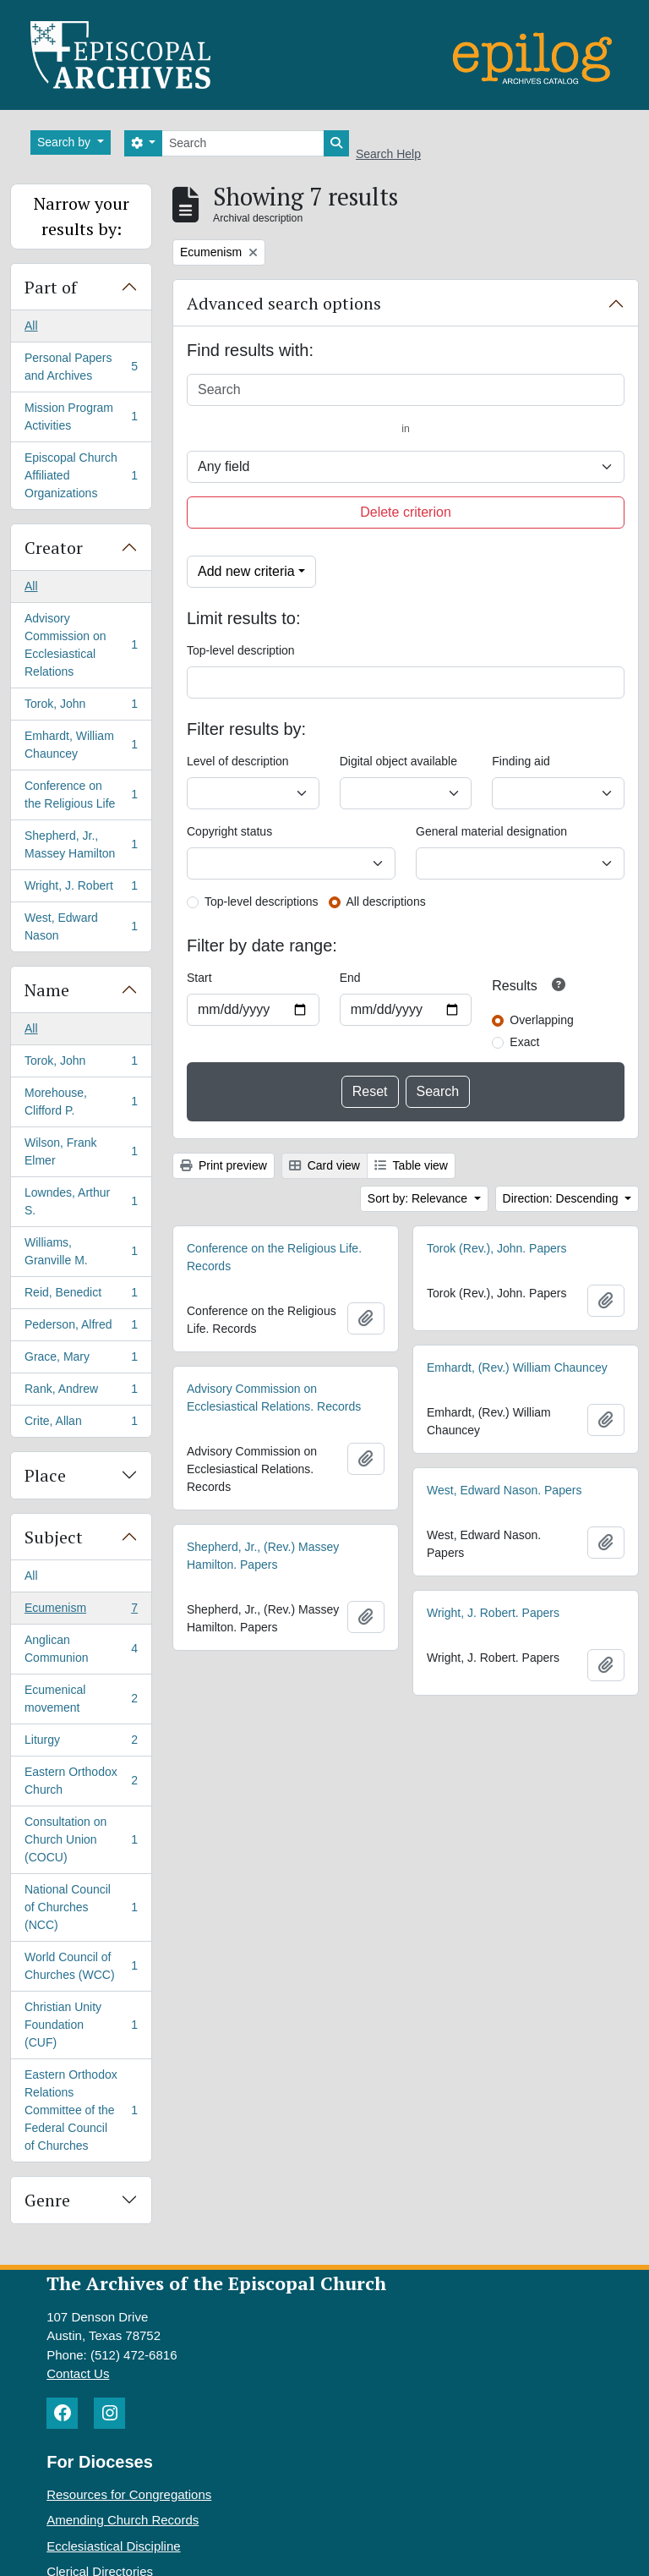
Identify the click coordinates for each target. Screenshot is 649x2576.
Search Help (388, 154)
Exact (524, 1042)
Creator (54, 547)
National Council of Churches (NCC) (81, 1907)
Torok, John (81, 707)
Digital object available (398, 761)
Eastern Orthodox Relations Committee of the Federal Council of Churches (81, 2110)
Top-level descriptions (262, 901)
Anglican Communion (81, 1648)
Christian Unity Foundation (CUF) (81, 2024)
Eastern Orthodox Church (81, 1780)
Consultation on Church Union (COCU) (81, 1839)
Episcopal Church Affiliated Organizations (81, 475)
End (350, 977)
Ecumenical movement (81, 1698)
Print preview (223, 1165)
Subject (54, 1537)
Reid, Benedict (81, 1295)
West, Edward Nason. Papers (504, 1490)
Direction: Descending (562, 1198)
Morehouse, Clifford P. (81, 1101)
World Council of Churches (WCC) (81, 1965)
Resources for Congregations (128, 2494)
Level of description (238, 761)
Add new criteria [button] (246, 571)
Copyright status (229, 831)
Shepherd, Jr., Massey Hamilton (81, 844)
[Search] (242, 143)
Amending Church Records (122, 2520)
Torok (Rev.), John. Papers (496, 1248)
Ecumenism (81, 1611)
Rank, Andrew (81, 1392)
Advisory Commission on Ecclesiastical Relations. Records (274, 1397)
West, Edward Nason (81, 926)
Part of (51, 287)
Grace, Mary (81, 1360)
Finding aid (521, 761)
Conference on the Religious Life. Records (274, 1257)
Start (199, 977)
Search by (65, 142)
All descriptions (386, 901)
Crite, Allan (81, 1424)
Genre (47, 2200)
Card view (324, 1165)
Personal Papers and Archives (81, 366)
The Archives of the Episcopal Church (216, 2283)
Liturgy (81, 1743)
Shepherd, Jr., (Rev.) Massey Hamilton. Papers (263, 1555)
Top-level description (241, 650)
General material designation (491, 831)
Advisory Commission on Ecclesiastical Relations (81, 644)
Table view (411, 1165)
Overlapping (542, 1020)
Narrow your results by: (81, 216)
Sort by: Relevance (419, 1198)
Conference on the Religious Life (81, 794)
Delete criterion (405, 512)
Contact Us (77, 2373)
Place (45, 1475)
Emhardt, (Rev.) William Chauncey (517, 1367)
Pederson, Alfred (81, 1328)
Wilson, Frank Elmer (81, 1151)
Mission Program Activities (81, 416)
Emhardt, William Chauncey (81, 744)
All (31, 325)
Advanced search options (284, 303)
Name (47, 989)
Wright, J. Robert (81, 889)
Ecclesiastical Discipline (113, 2546)
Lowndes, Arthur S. (81, 1201)
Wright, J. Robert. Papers (493, 1613)
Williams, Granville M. (81, 1251)
